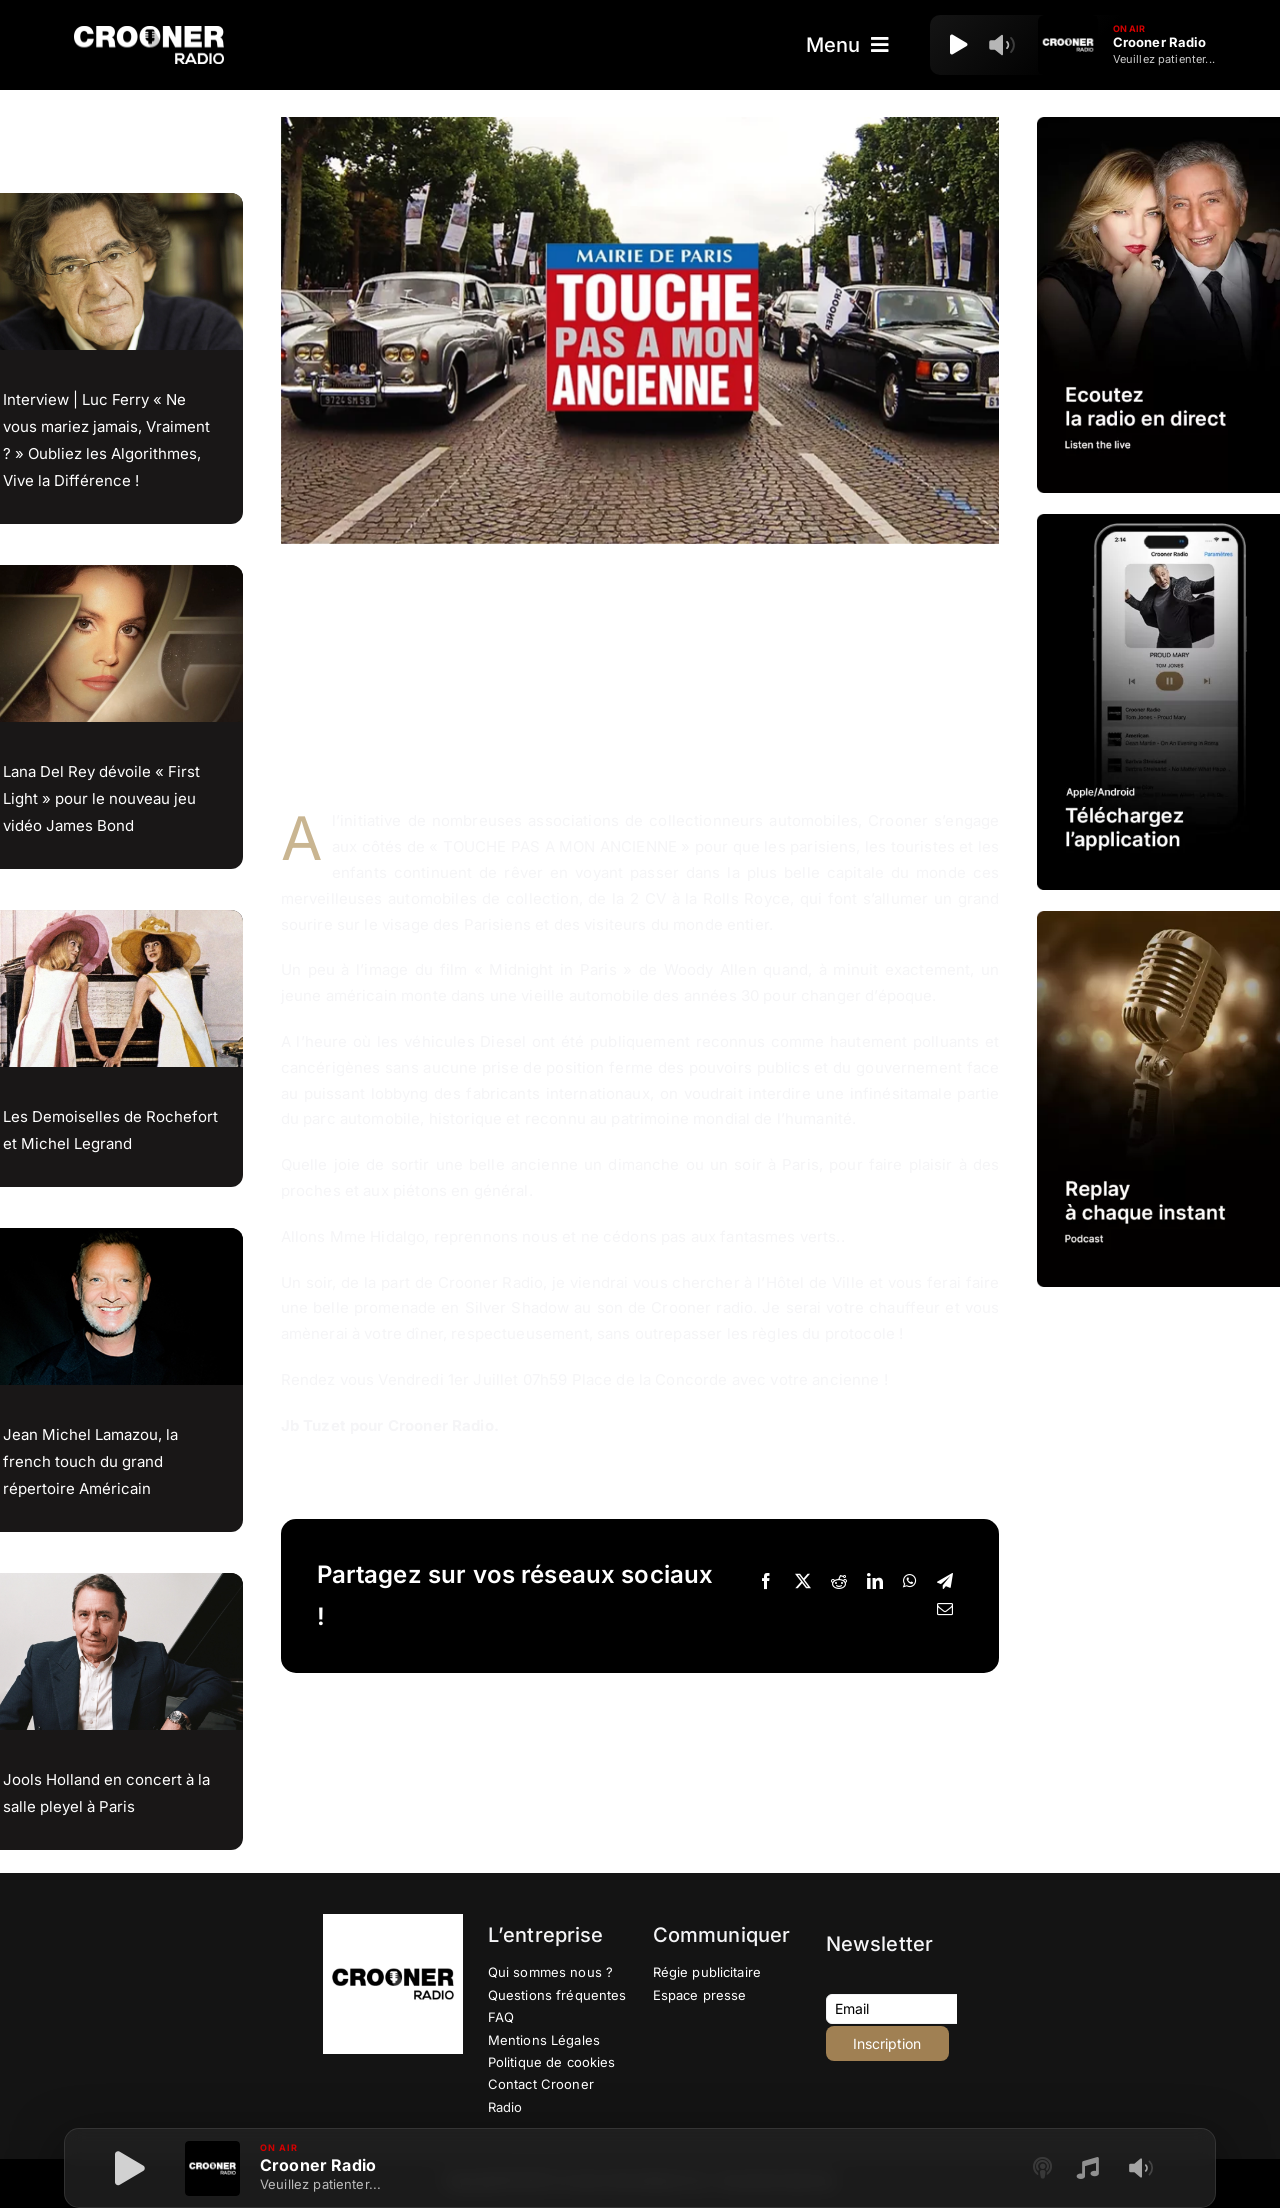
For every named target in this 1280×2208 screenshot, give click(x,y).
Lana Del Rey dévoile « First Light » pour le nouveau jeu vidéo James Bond (101, 798)
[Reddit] (839, 1582)
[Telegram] (945, 1582)
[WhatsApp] (910, 1582)
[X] (803, 1582)
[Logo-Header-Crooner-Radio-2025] (149, 33)
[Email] (945, 1610)
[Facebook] (766, 1582)
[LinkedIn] (875, 1582)
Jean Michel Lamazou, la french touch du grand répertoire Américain (90, 1461)
